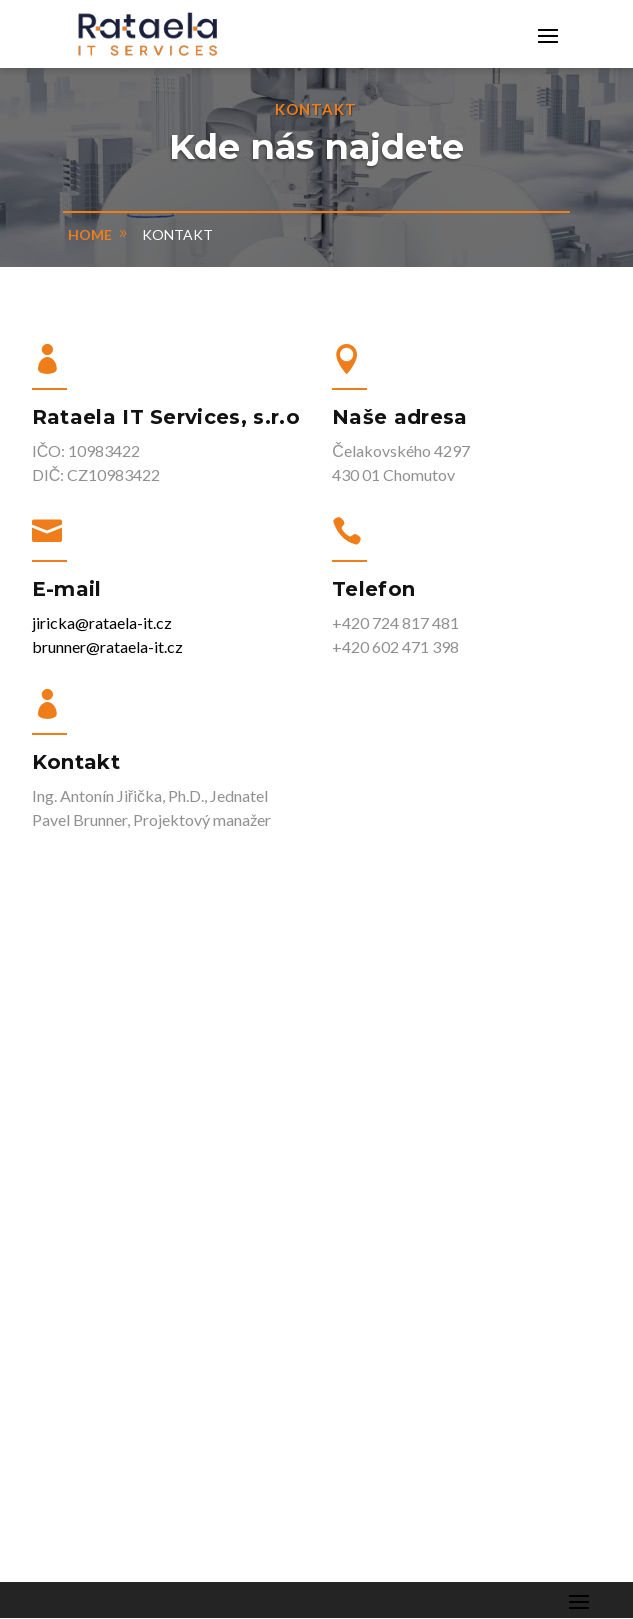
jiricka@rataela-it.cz (102, 622)
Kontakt (177, 234)
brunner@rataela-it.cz (107, 646)
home (90, 234)
